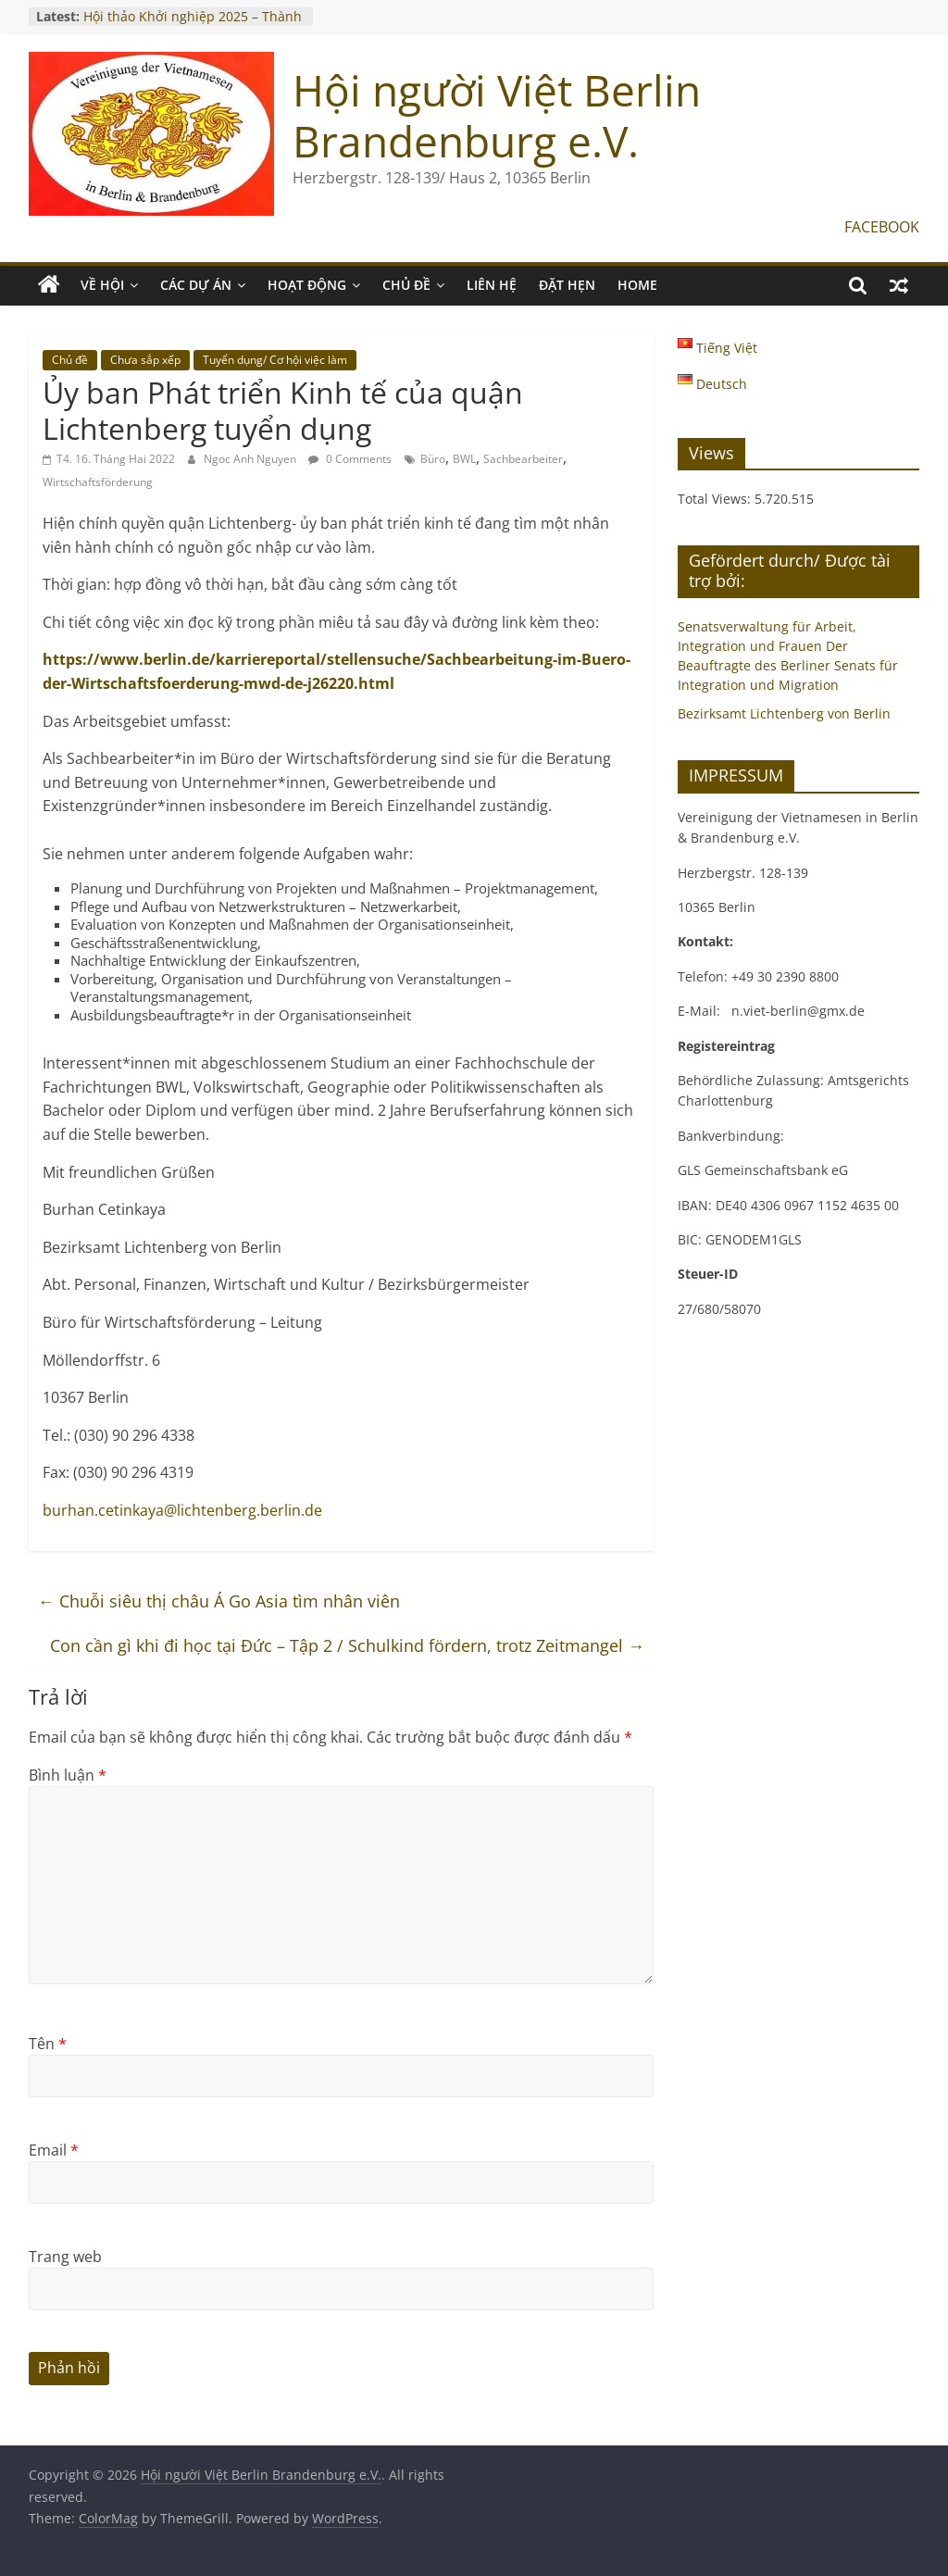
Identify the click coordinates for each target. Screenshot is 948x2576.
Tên (48, 2043)
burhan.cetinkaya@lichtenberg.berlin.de (182, 1510)
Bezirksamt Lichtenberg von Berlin (784, 713)
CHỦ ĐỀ (406, 285)
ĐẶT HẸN (567, 285)
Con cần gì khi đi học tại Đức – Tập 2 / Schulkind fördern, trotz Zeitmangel (347, 1645)
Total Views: (716, 498)
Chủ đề (70, 360)
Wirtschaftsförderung (98, 482)
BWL (464, 459)
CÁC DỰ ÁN (195, 285)
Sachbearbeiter (523, 459)
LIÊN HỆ (492, 285)
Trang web (65, 2256)
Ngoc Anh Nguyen (251, 459)
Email (54, 2150)
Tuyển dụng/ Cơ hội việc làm (275, 360)
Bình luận (67, 1775)
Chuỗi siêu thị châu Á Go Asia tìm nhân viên (219, 1601)
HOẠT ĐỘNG (307, 285)
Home (637, 285)
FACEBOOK (881, 227)
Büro (432, 459)
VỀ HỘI (102, 285)
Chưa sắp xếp (145, 360)
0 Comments (350, 459)
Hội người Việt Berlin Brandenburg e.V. (497, 115)
